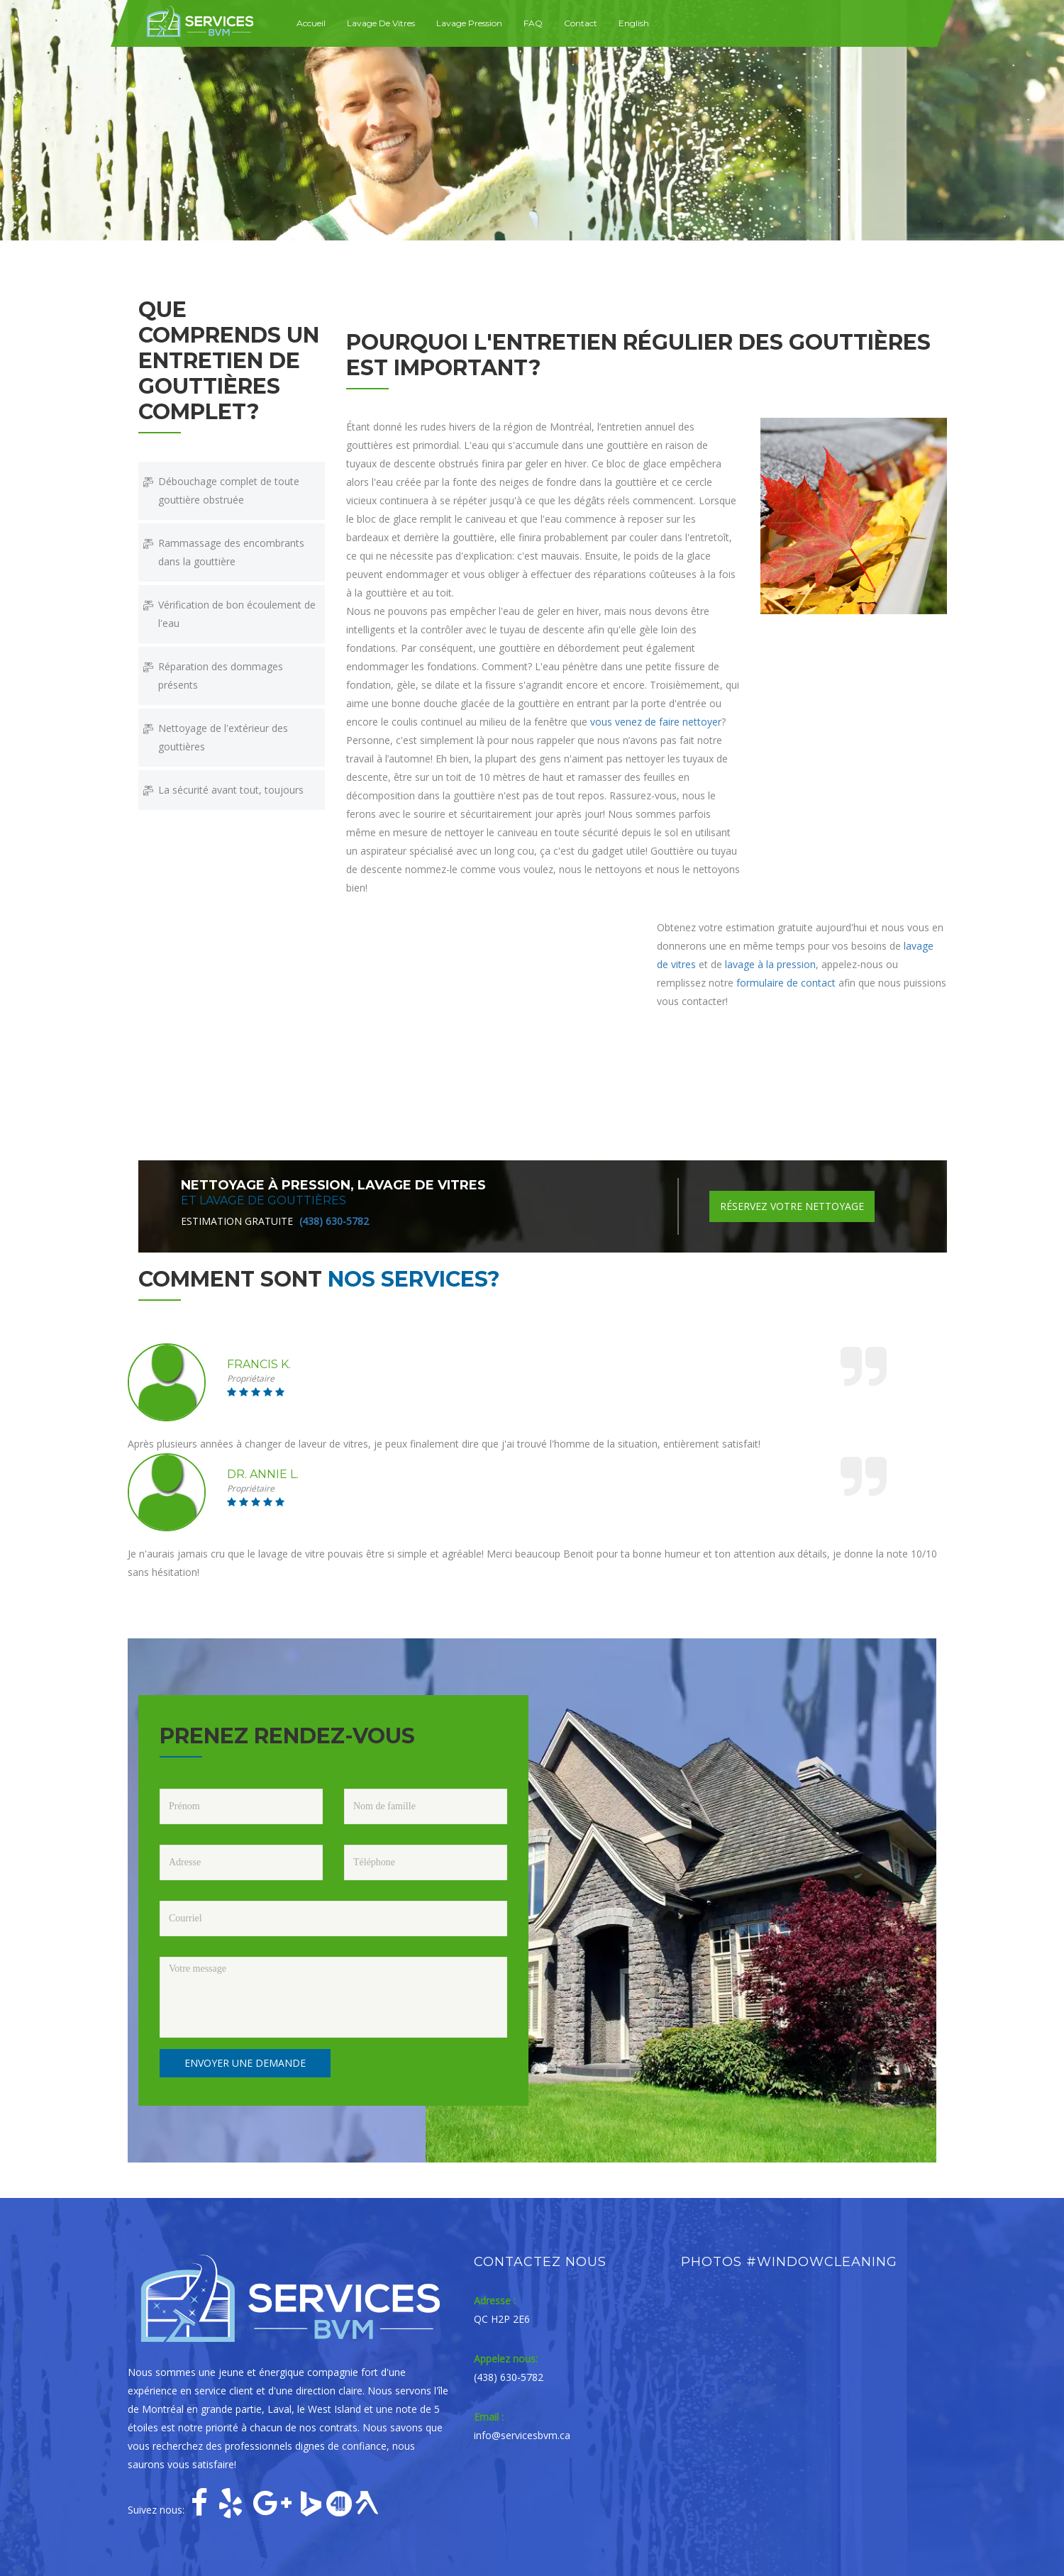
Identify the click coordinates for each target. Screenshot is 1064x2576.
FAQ (533, 23)
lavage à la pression (770, 964)
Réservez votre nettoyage (792, 1206)
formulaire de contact (786, 982)
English (634, 23)
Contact (580, 23)
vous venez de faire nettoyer (655, 721)
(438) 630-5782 (334, 1221)
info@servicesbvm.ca (522, 2435)
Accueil (311, 23)
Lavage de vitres (381, 23)
